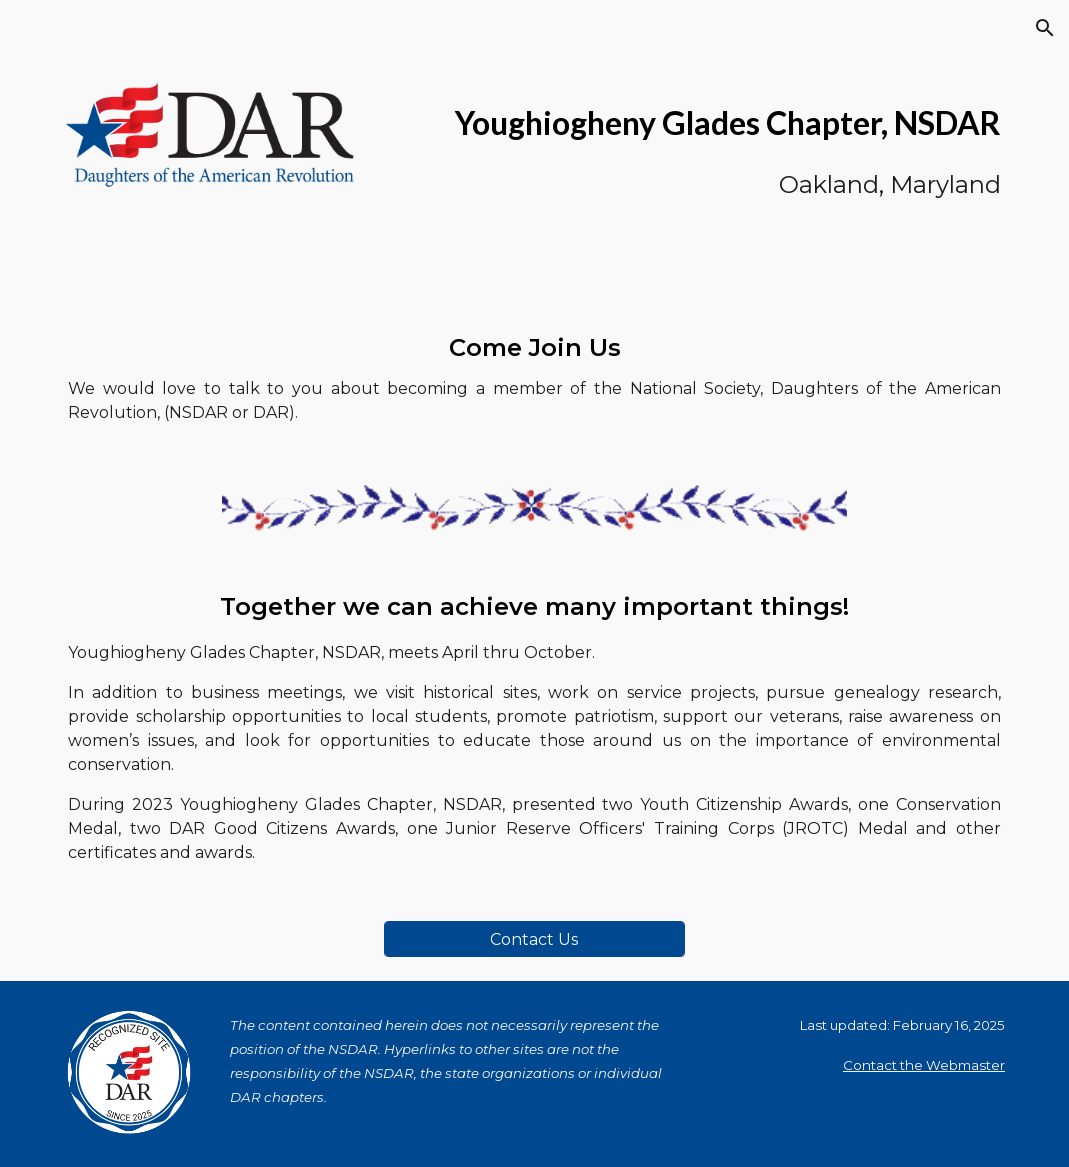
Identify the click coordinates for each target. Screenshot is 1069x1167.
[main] (696, 145)
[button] (1045, 28)
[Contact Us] (534, 939)
